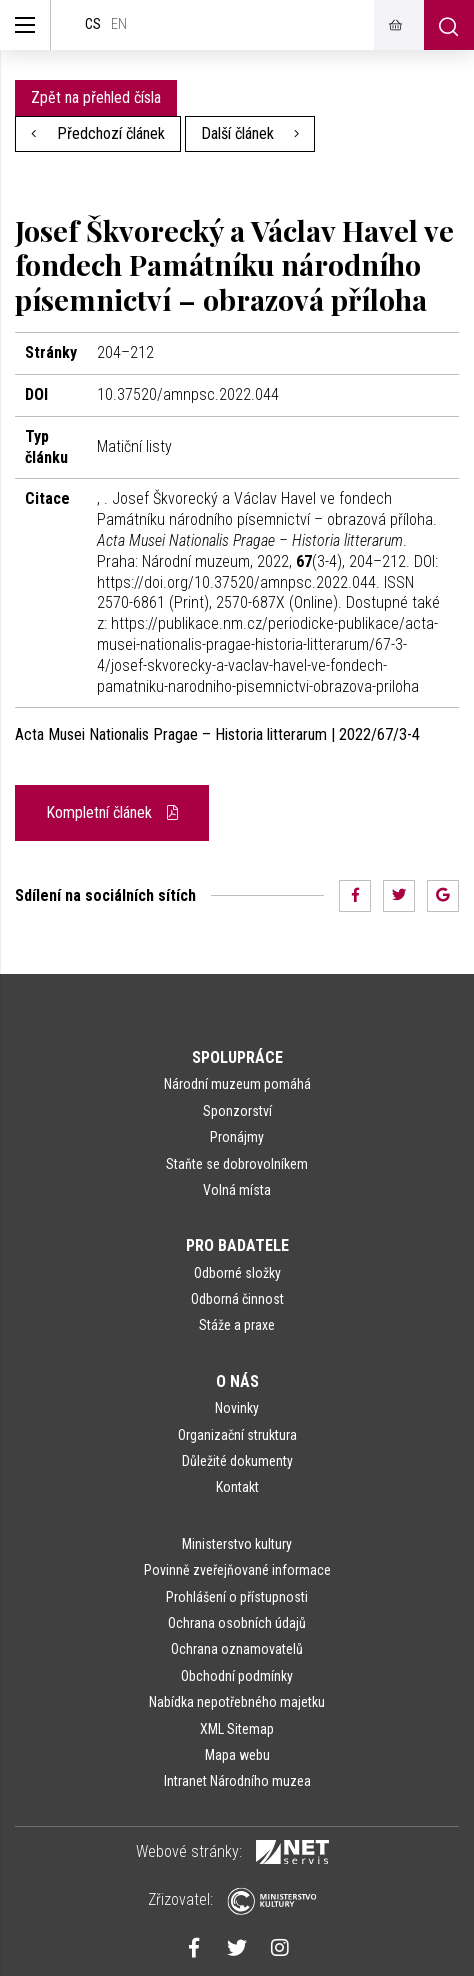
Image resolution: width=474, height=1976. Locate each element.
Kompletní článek (112, 812)
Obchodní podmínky (237, 1676)
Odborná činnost (237, 1299)
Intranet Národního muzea (237, 1781)
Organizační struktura (237, 1435)
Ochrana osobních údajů (237, 1623)
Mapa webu (237, 1755)
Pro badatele (237, 1245)
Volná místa (237, 1190)
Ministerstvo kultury (237, 1544)
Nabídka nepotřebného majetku (237, 1702)
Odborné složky (237, 1273)
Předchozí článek (98, 133)
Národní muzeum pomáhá (237, 1084)
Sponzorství (237, 1111)
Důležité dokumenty (237, 1461)
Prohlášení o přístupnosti (237, 1597)
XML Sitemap (237, 1729)
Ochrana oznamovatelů (237, 1649)
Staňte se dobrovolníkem (237, 1164)
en (119, 24)
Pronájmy (237, 1137)
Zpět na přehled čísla (96, 97)
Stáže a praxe (237, 1325)
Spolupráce (237, 1057)
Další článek (250, 133)
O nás (237, 1381)
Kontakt (237, 1487)
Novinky (237, 1408)
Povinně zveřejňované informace (237, 1570)
